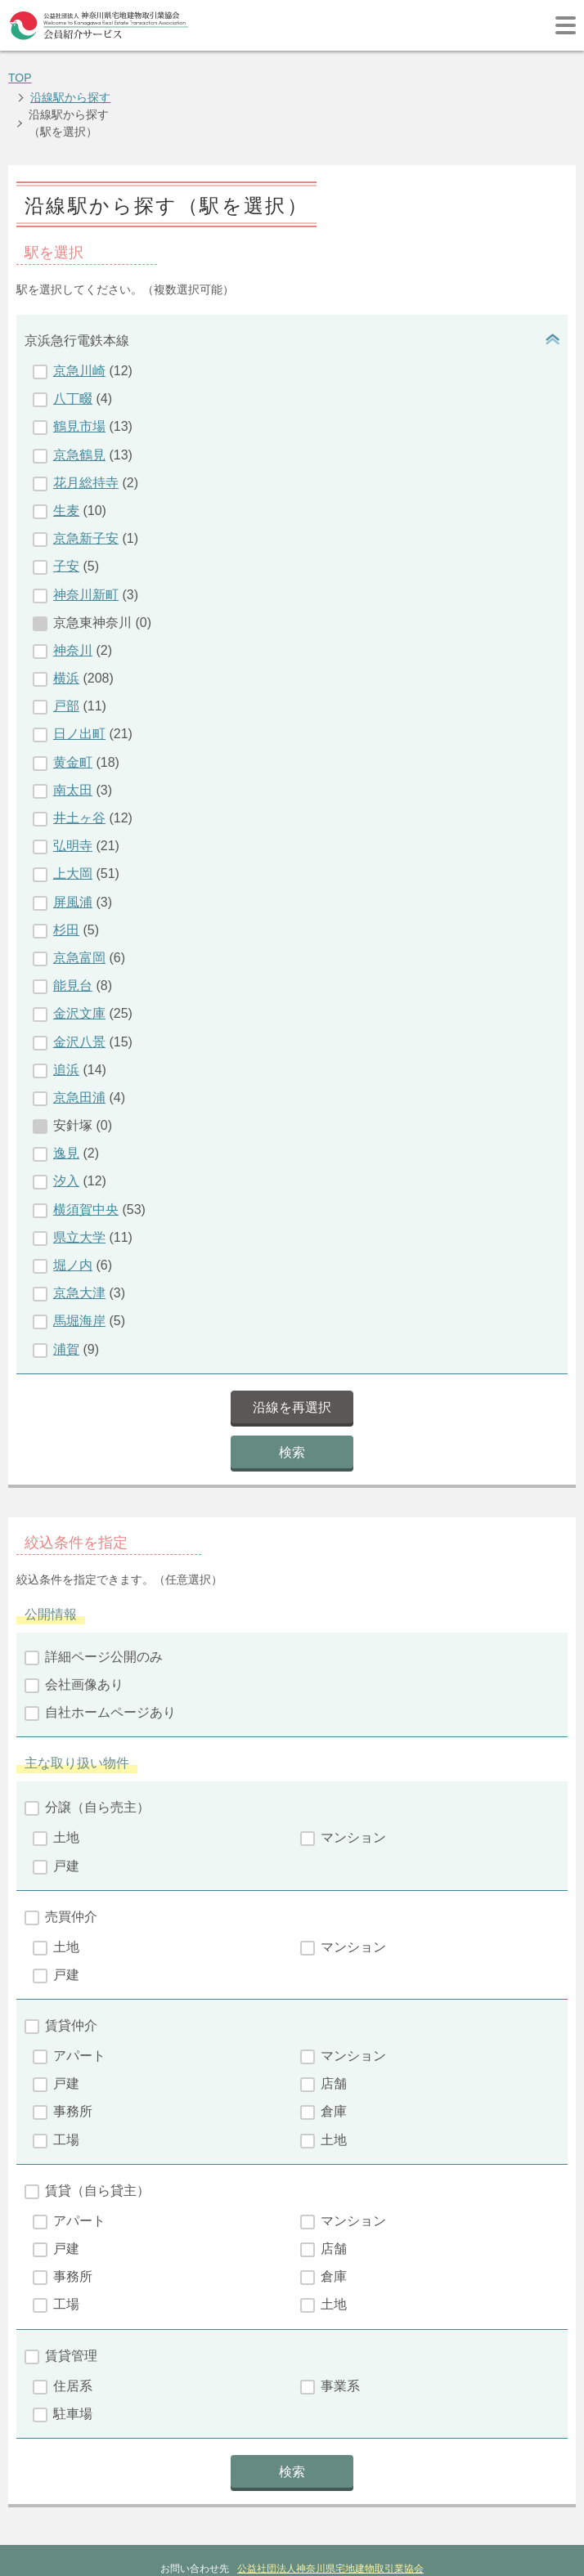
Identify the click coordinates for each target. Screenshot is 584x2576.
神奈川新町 (86, 541)
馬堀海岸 (79, 1267)
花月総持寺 (86, 429)
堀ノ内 (72, 1211)
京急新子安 (86, 484)
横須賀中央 (86, 1156)
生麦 (66, 457)
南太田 (72, 736)
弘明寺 (72, 792)
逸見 (66, 1099)
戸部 (66, 652)
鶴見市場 (79, 372)
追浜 (66, 1016)
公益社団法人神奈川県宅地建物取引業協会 (330, 2514)
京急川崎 (79, 317)
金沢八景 (79, 988)
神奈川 (72, 596)
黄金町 (72, 708)
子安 (66, 512)
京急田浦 (79, 1044)
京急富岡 (79, 904)
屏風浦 (72, 848)
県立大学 (79, 1183)
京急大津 (79, 1239)
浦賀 (66, 1295)
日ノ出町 (79, 680)
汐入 (66, 1127)
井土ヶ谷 (79, 764)
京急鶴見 (79, 401)
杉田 (66, 876)
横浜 (66, 624)
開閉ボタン (551, 286)
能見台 (72, 932)
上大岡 (72, 820)
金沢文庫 (79, 959)
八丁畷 (72, 345)
